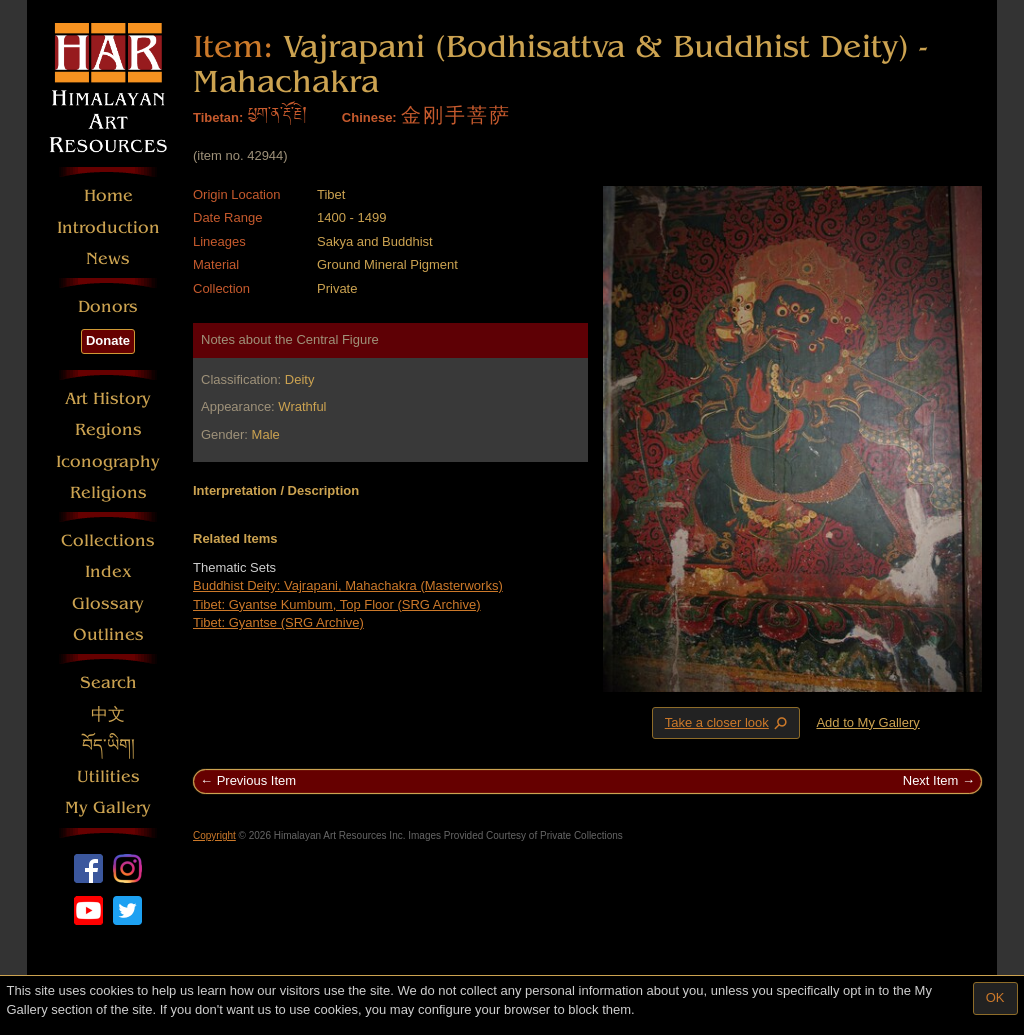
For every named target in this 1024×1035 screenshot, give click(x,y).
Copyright (214, 835)
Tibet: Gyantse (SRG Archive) (278, 622)
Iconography (108, 461)
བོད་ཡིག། (108, 745)
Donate (108, 340)
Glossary (108, 603)
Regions (108, 429)
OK (995, 997)
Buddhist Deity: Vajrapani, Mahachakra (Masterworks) (348, 585)
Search (108, 682)
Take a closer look (728, 722)
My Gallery (108, 807)
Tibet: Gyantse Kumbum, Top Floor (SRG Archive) (337, 604)
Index (108, 571)
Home (108, 195)
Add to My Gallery (867, 722)
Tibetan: (218, 117)
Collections (108, 540)
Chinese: (369, 117)
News (108, 258)
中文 (108, 714)
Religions (108, 492)
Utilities (108, 776)
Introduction (108, 227)
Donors (108, 306)
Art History (108, 398)
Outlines (108, 634)
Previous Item (256, 780)
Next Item (931, 780)
